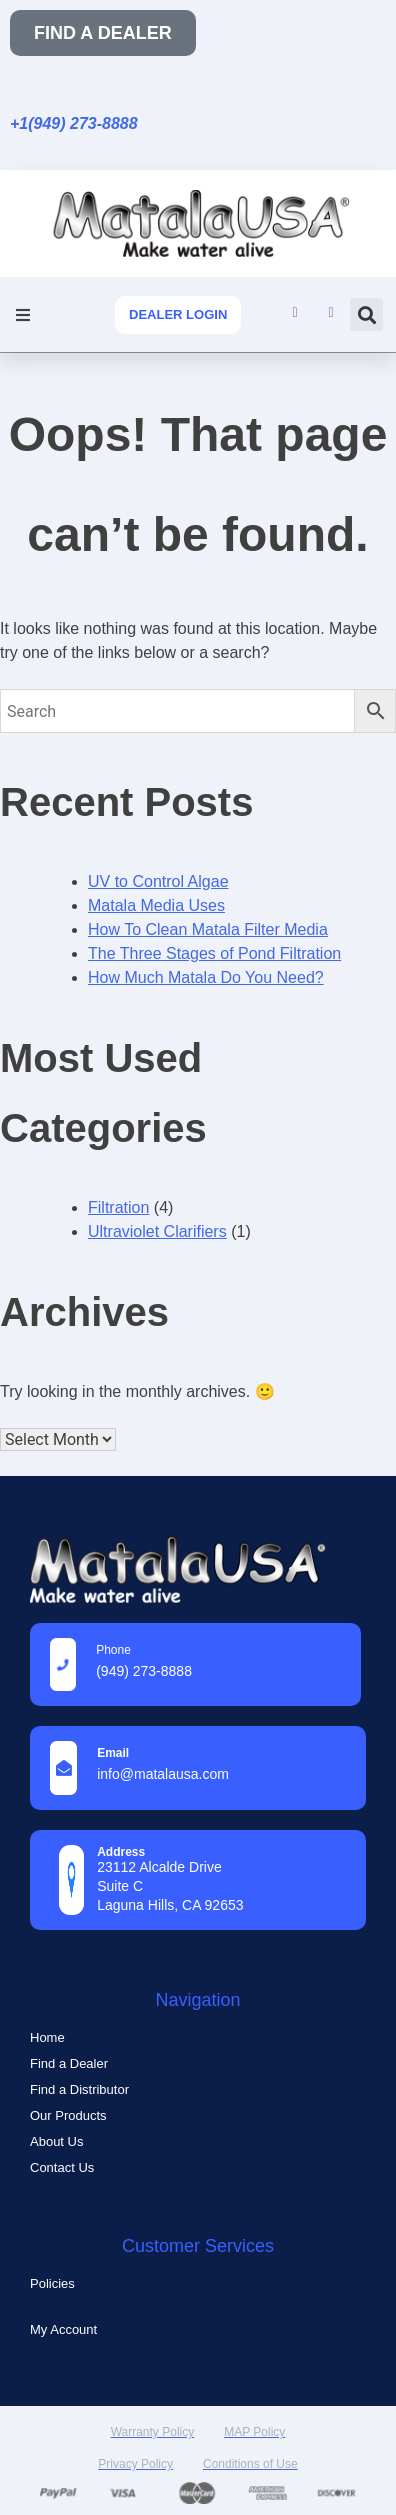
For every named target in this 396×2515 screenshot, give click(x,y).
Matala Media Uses (156, 905)
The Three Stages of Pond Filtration (214, 953)
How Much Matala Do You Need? (206, 977)
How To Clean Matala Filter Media (208, 929)
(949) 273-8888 (144, 1671)
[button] (22, 314)
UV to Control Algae (158, 881)
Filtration (118, 1207)
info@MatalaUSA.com (163, 1774)
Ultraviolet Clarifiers (157, 1231)
